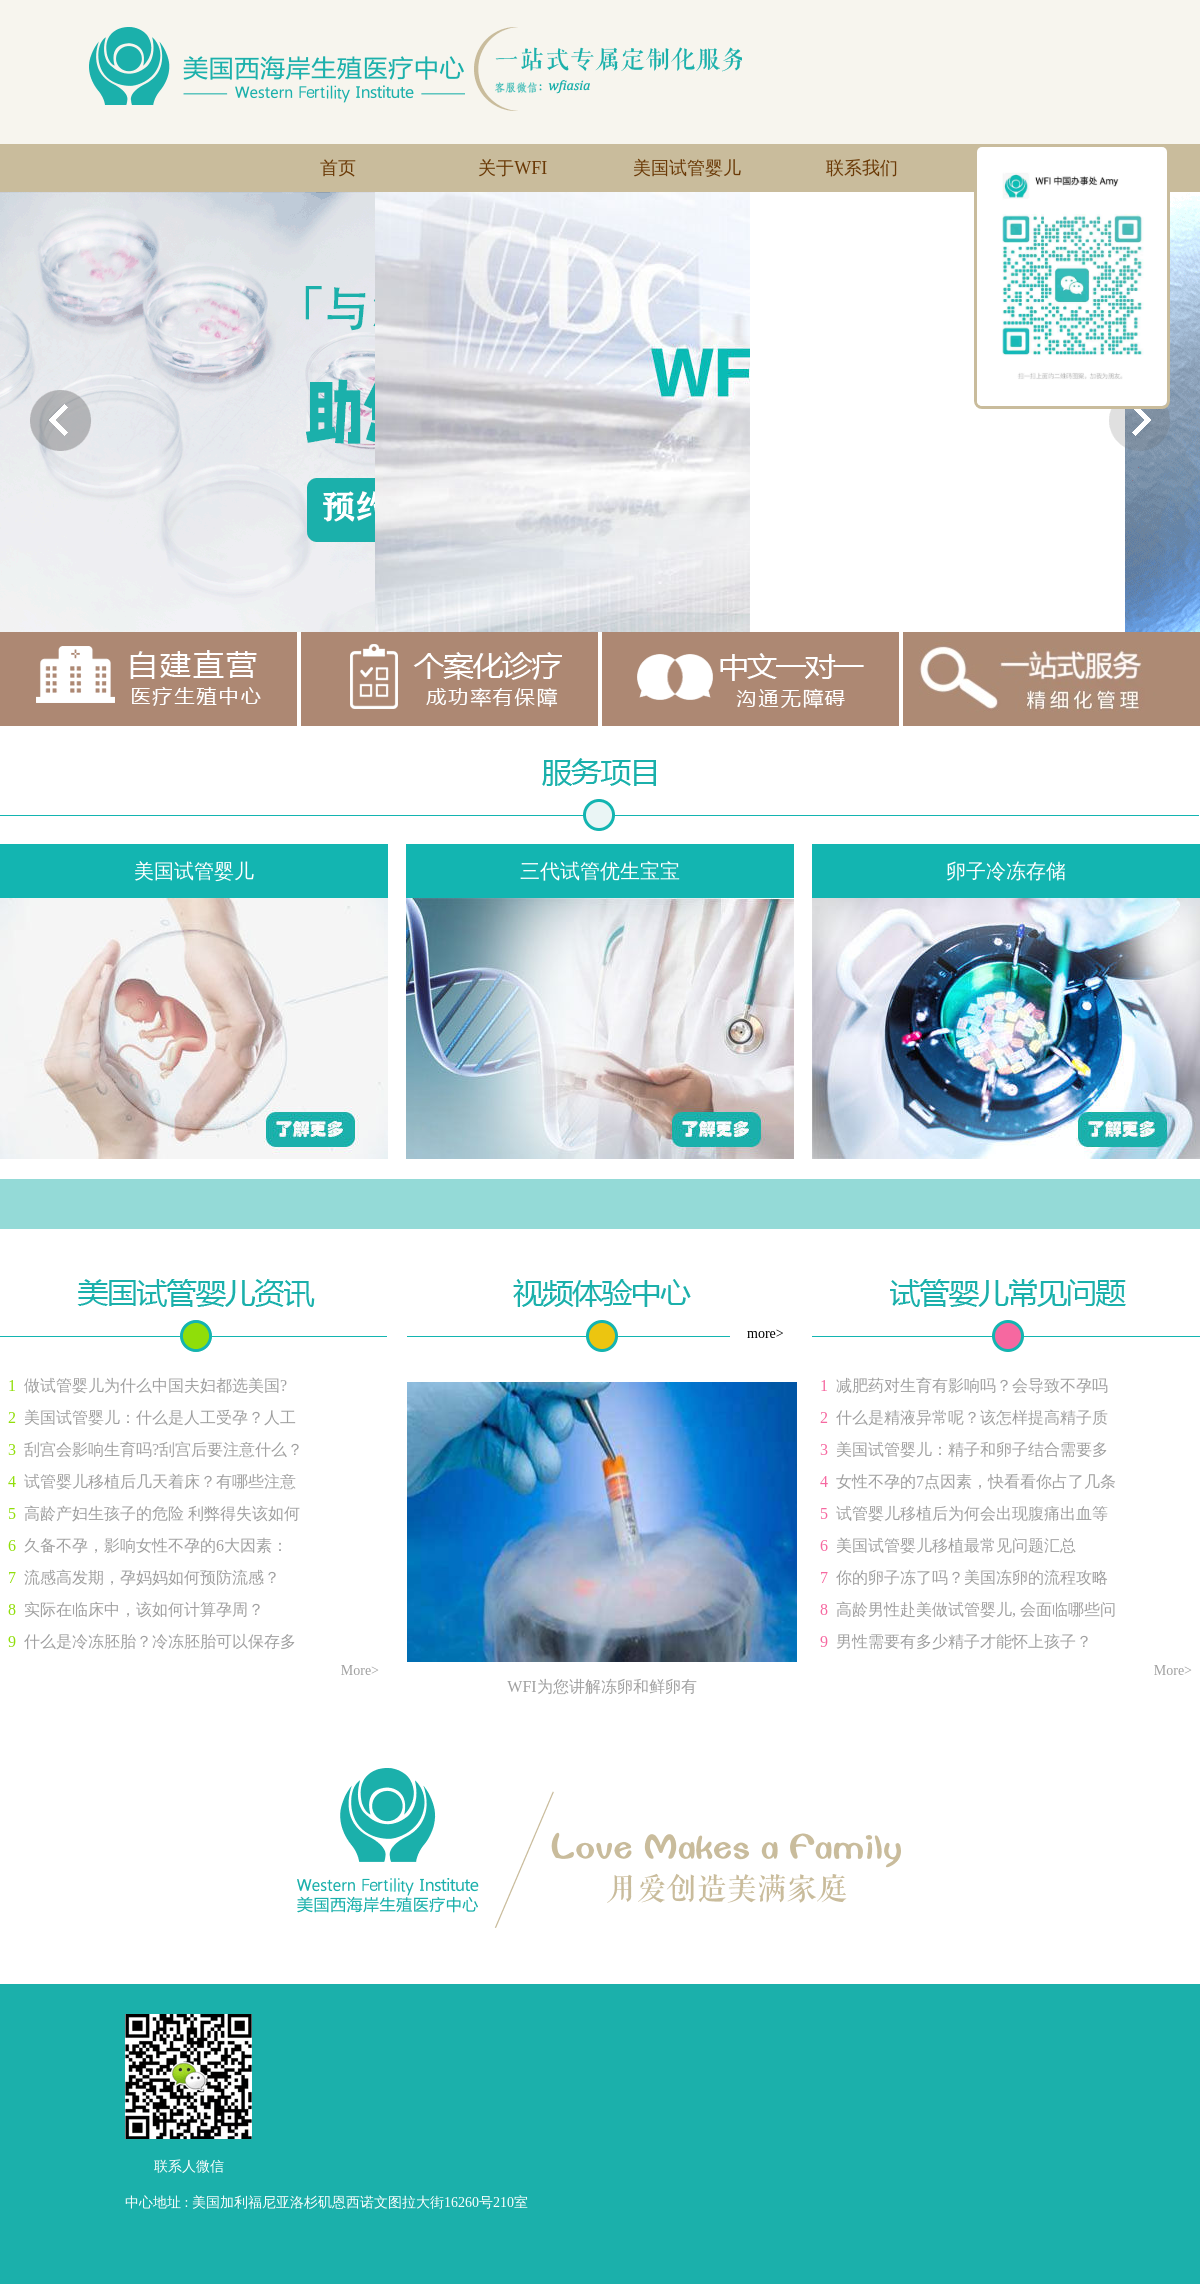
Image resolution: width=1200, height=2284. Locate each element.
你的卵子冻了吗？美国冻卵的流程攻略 (972, 1577)
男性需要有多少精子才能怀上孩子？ (964, 1641)
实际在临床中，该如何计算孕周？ (144, 1609)
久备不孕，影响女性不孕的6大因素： (156, 1545)
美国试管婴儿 (687, 168)
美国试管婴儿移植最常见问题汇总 (956, 1545)
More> (360, 1670)
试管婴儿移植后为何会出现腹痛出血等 (972, 1513)
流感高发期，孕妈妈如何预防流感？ (152, 1577)
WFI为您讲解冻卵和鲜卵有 (601, 1686)
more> (765, 1333)
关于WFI (512, 168)
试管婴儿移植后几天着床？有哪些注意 (160, 1481)
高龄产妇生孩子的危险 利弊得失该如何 (162, 1513)
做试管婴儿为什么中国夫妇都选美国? (155, 1385)
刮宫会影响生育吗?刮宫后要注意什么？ (163, 1449)
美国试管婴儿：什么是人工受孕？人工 (160, 1417)
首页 (338, 168)
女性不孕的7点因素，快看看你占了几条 (976, 1481)
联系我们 (862, 168)
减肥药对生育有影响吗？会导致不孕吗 (972, 1385)
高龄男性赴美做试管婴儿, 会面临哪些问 (976, 1609)
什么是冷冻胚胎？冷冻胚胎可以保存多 (160, 1641)
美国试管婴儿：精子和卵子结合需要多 (972, 1449)
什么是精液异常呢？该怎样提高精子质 (972, 1417)
